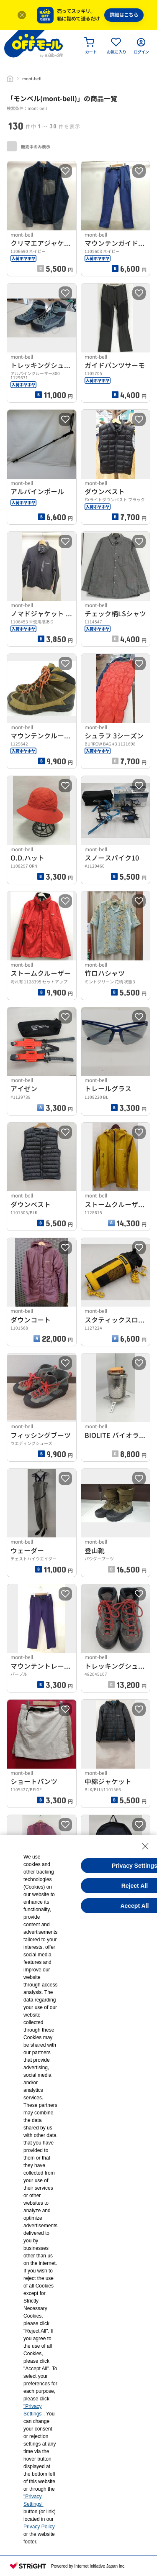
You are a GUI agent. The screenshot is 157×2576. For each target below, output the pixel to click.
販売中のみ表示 (28, 146)
